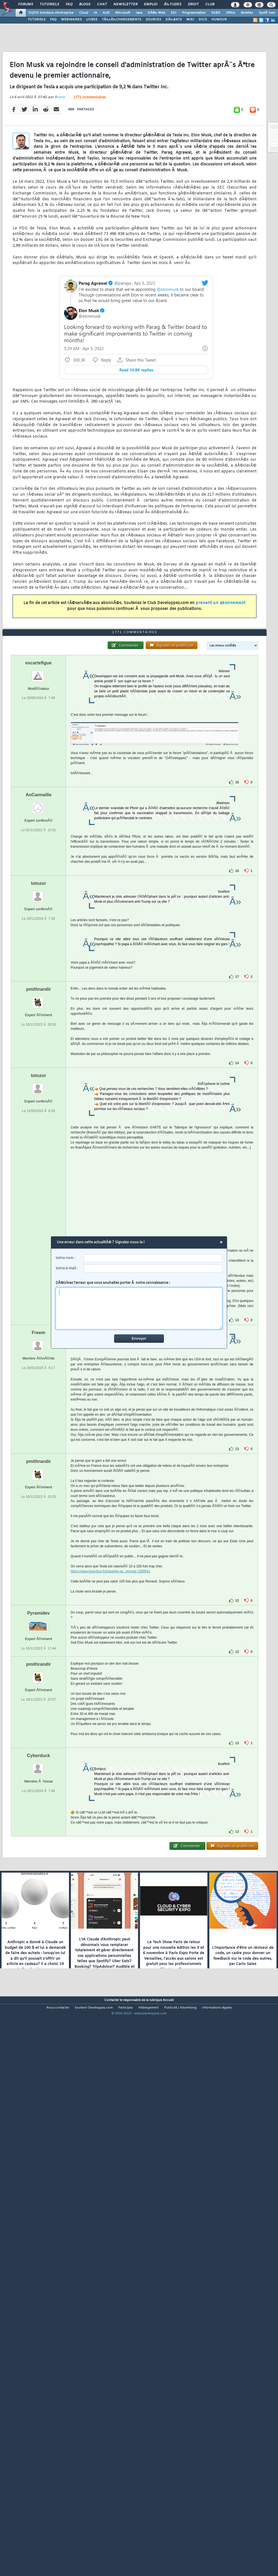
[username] (153, 1258)
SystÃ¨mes (267, 13)
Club (210, 4)
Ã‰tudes (172, 4)
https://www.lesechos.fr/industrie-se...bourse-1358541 (110, 1791)
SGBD (215, 13)
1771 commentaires (90, 170)
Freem (38, 1552)
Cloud (83, 13)
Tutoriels (49, 4)
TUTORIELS (37, 20)
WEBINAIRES (71, 20)
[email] (153, 1269)
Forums (26, 4)
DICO (203, 20)
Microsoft (122, 13)
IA (95, 13)
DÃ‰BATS (174, 20)
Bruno (60, 170)
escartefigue (38, 882)
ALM (106, 13)
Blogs (85, 4)
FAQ (69, 4)
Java (139, 13)
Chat (101, 4)
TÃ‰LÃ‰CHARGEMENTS (121, 20)
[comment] (139, 1308)
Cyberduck (38, 1975)
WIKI (190, 20)
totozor (38, 1103)
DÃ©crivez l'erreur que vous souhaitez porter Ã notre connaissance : (139, 1305)
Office (230, 13)
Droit (193, 4)
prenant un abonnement (221, 676)
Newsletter (125, 4)
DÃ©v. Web (156, 13)
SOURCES (153, 20)
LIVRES (91, 20)
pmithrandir (38, 1209)
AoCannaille (38, 1015)
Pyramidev (38, 1833)
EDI (173, 13)
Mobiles (247, 13)
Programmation (194, 13)
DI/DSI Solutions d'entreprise (51, 13)
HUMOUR (219, 20)
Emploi (150, 4)
